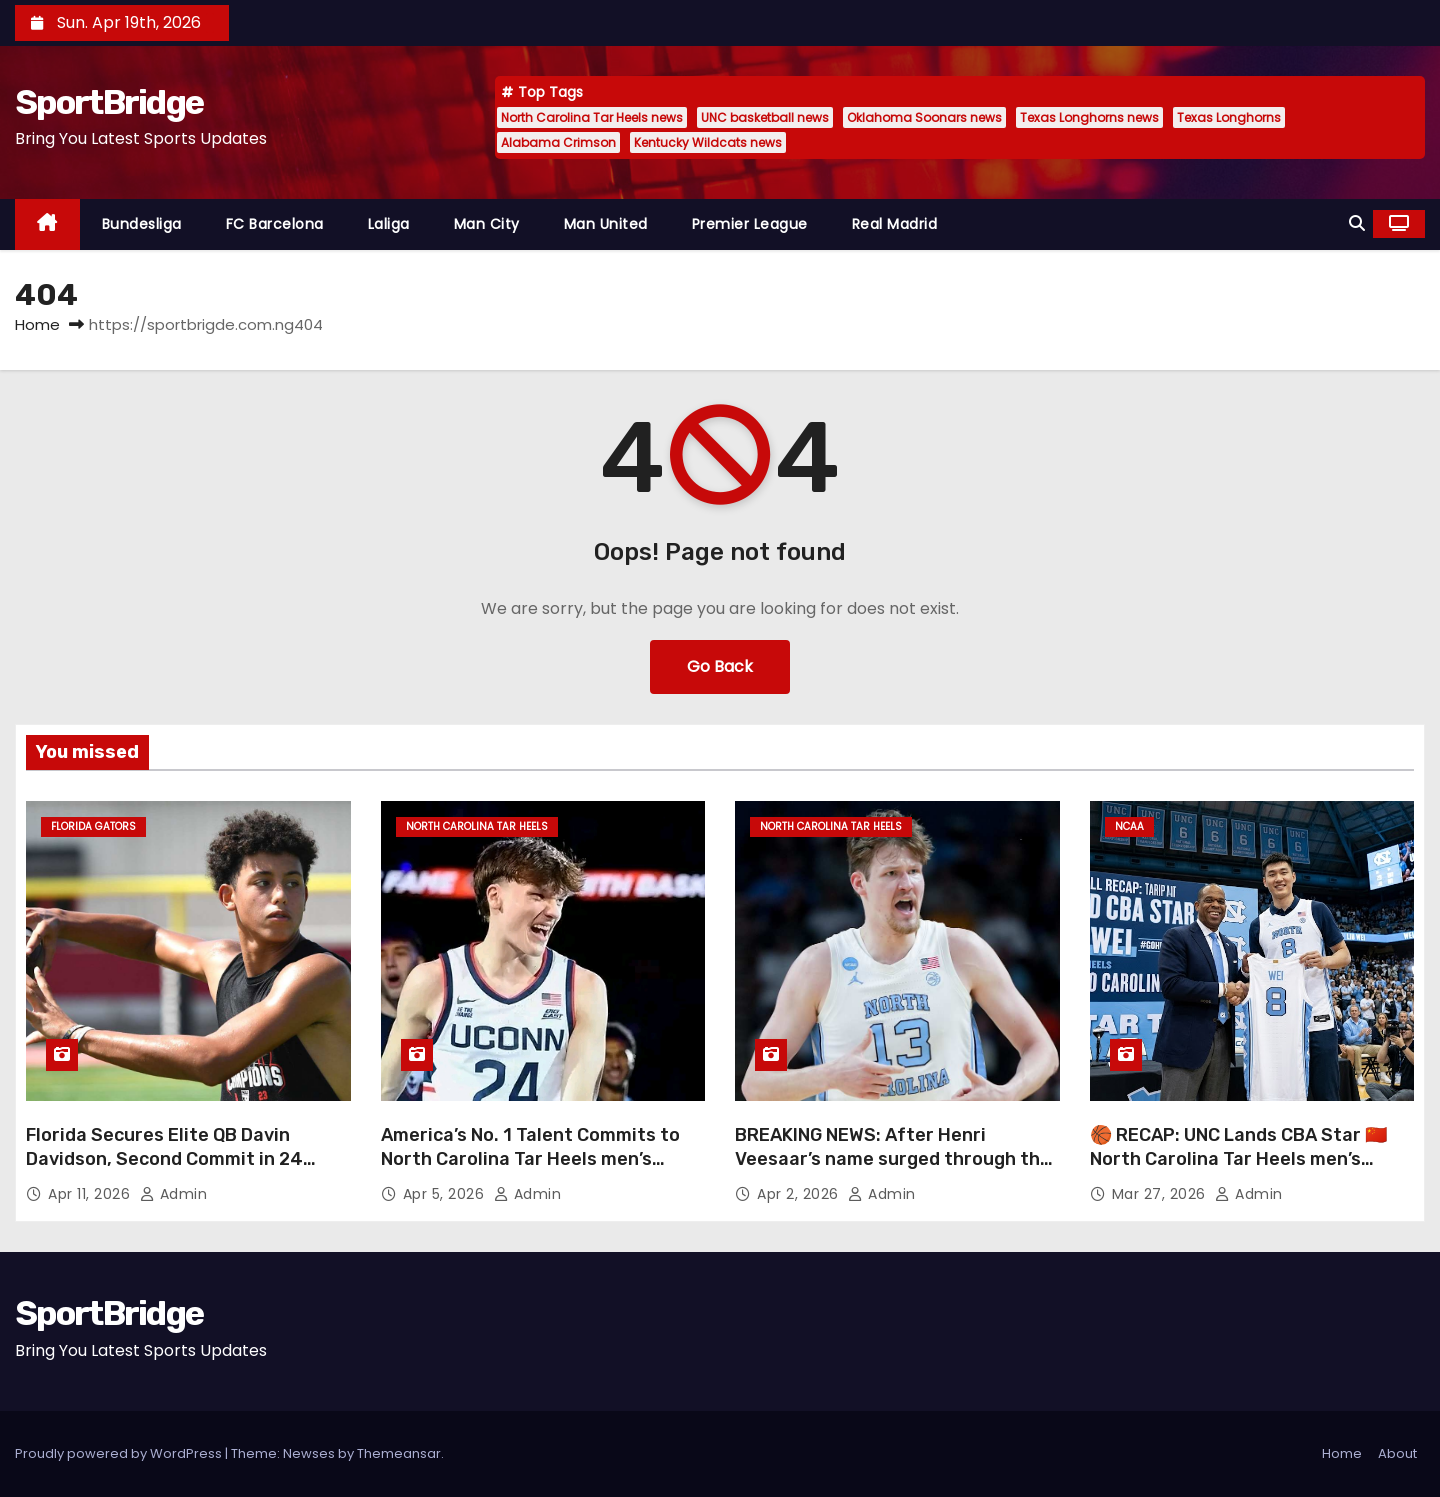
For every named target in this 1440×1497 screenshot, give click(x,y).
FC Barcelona (275, 224)
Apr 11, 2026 (91, 1194)
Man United (606, 224)
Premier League (750, 224)
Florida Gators (93, 826)
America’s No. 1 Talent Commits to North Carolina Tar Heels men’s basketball (530, 1159)
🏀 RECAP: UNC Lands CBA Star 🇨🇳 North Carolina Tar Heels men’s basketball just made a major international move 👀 (1238, 1171)
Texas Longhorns (1229, 117)
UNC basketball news (765, 117)
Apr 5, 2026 (446, 1194)
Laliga (389, 224)
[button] (1357, 223)
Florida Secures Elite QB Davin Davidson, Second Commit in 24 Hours (164, 1159)
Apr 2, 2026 (800, 1194)
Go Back (720, 666)
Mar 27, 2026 (1161, 1194)
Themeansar (399, 1453)
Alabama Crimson (558, 142)
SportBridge (109, 102)
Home (37, 324)
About (1397, 1453)
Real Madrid (895, 224)
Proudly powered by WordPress (120, 1453)
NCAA (1129, 826)
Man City (487, 224)
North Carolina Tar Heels (477, 826)
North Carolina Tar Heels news (592, 117)
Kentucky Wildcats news (708, 142)
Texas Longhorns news (1089, 117)
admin (174, 1194)
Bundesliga (142, 224)
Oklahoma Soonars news (924, 117)
